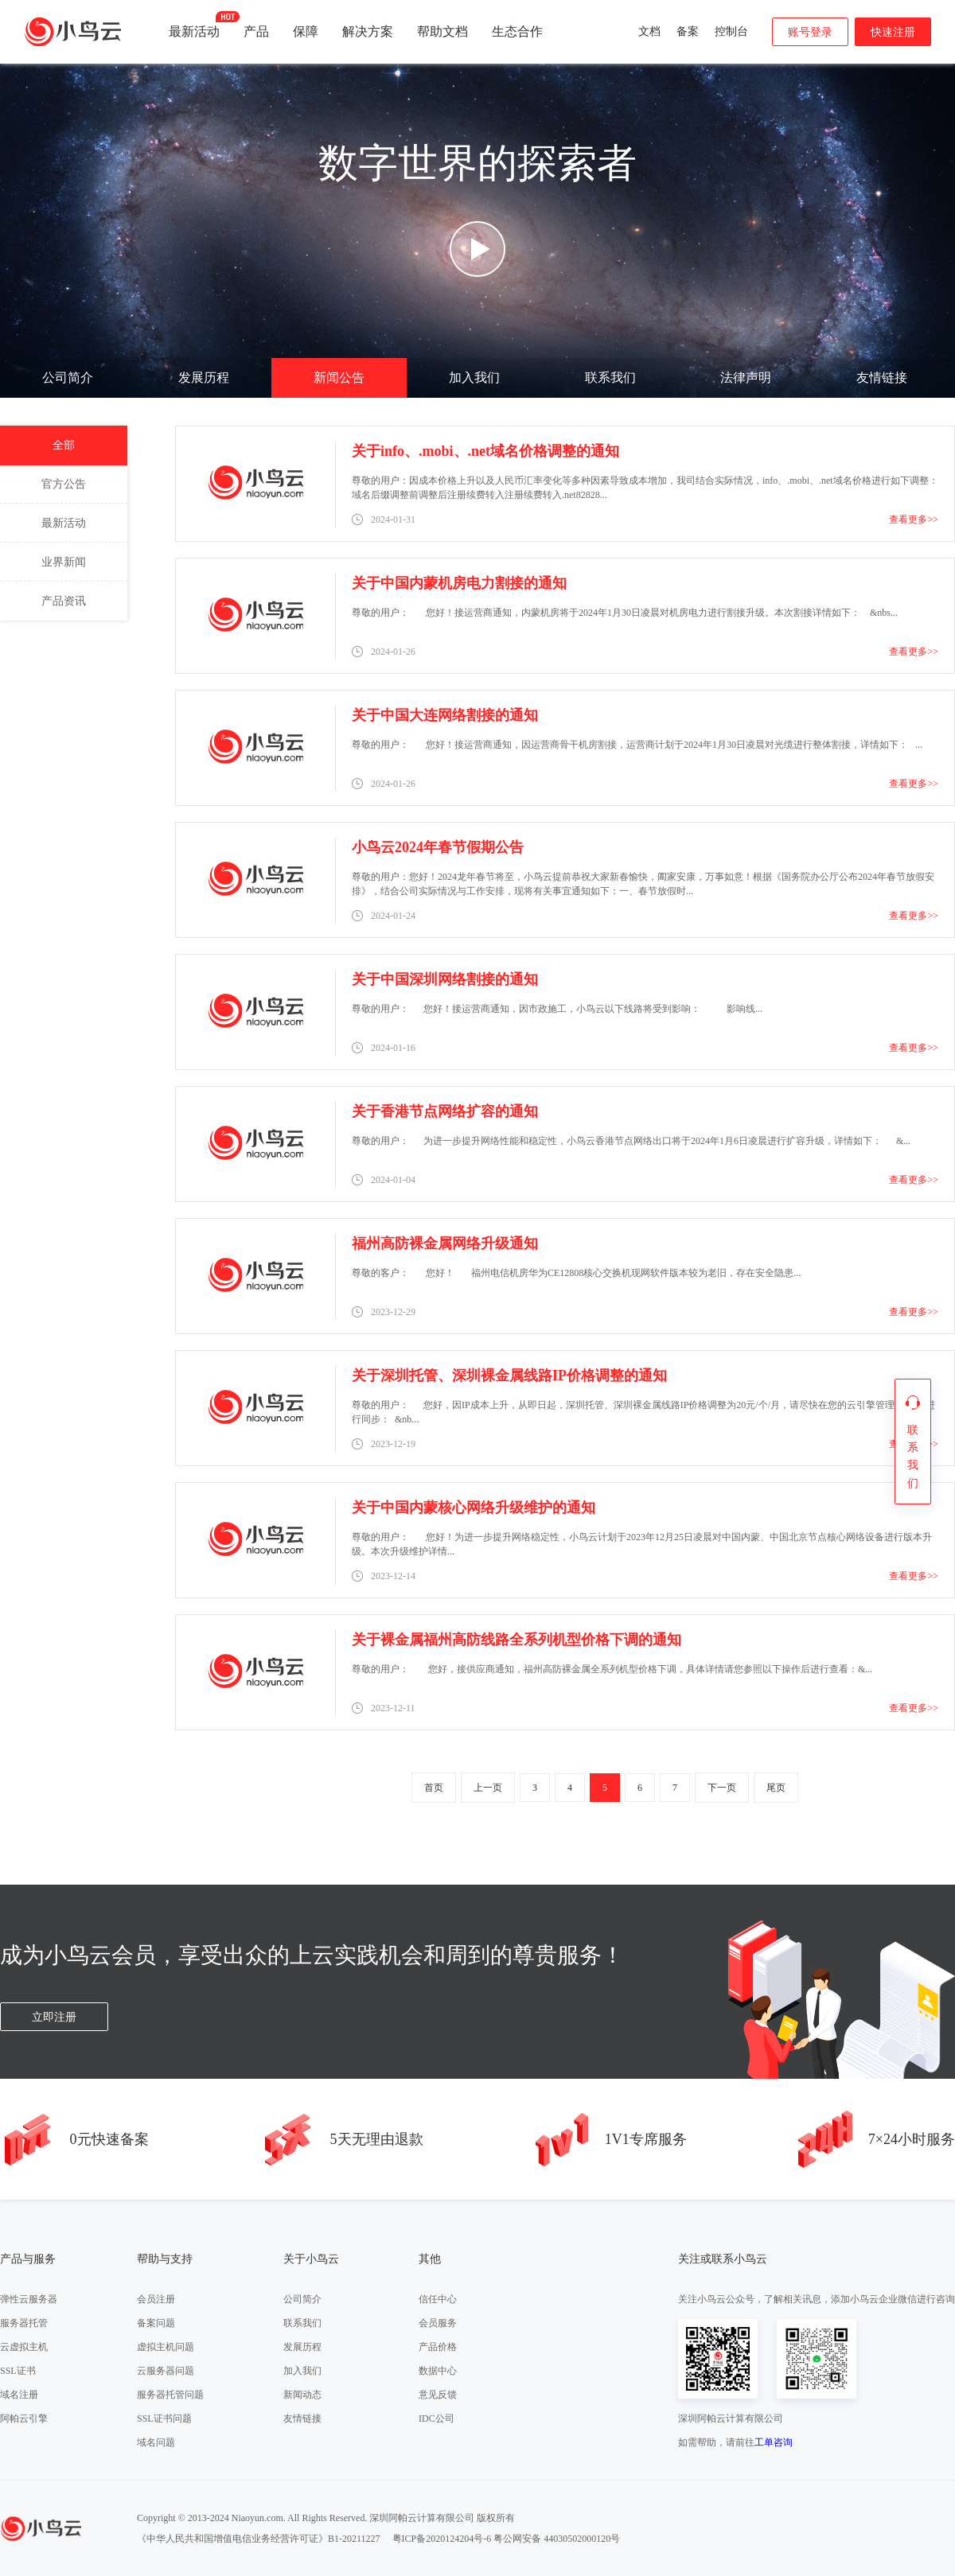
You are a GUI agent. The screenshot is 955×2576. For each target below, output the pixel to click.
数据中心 (438, 2370)
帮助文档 (442, 31)
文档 (649, 31)
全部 (64, 445)
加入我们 (474, 377)
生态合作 (517, 31)
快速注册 (893, 32)
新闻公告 (339, 377)
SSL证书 (18, 2370)
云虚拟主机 (24, 2346)
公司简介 (67, 377)
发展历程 (203, 377)
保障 (305, 31)
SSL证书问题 (164, 2418)
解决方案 (367, 31)
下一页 (721, 1787)
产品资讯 (63, 601)
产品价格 (438, 2346)
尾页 (775, 1787)
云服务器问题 (165, 2370)
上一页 (488, 1787)
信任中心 (438, 2299)
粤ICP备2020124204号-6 (442, 2538)
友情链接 (881, 377)
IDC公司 (436, 2418)
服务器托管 (24, 2323)
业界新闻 (63, 562)
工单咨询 (773, 2442)
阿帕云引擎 (24, 2418)
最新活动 (194, 24)
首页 (433, 1787)
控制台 (731, 31)
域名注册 (19, 2394)
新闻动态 (302, 2394)
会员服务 (438, 2323)
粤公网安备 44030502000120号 (556, 2538)
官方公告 (63, 484)
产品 (256, 31)
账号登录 (810, 32)
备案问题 (156, 2323)
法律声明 (745, 377)
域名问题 (156, 2442)
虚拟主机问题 (165, 2346)
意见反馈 (438, 2394)
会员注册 (156, 2299)
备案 (687, 31)
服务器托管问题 (170, 2394)
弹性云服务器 (28, 2299)
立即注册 (54, 2017)
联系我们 (610, 377)
